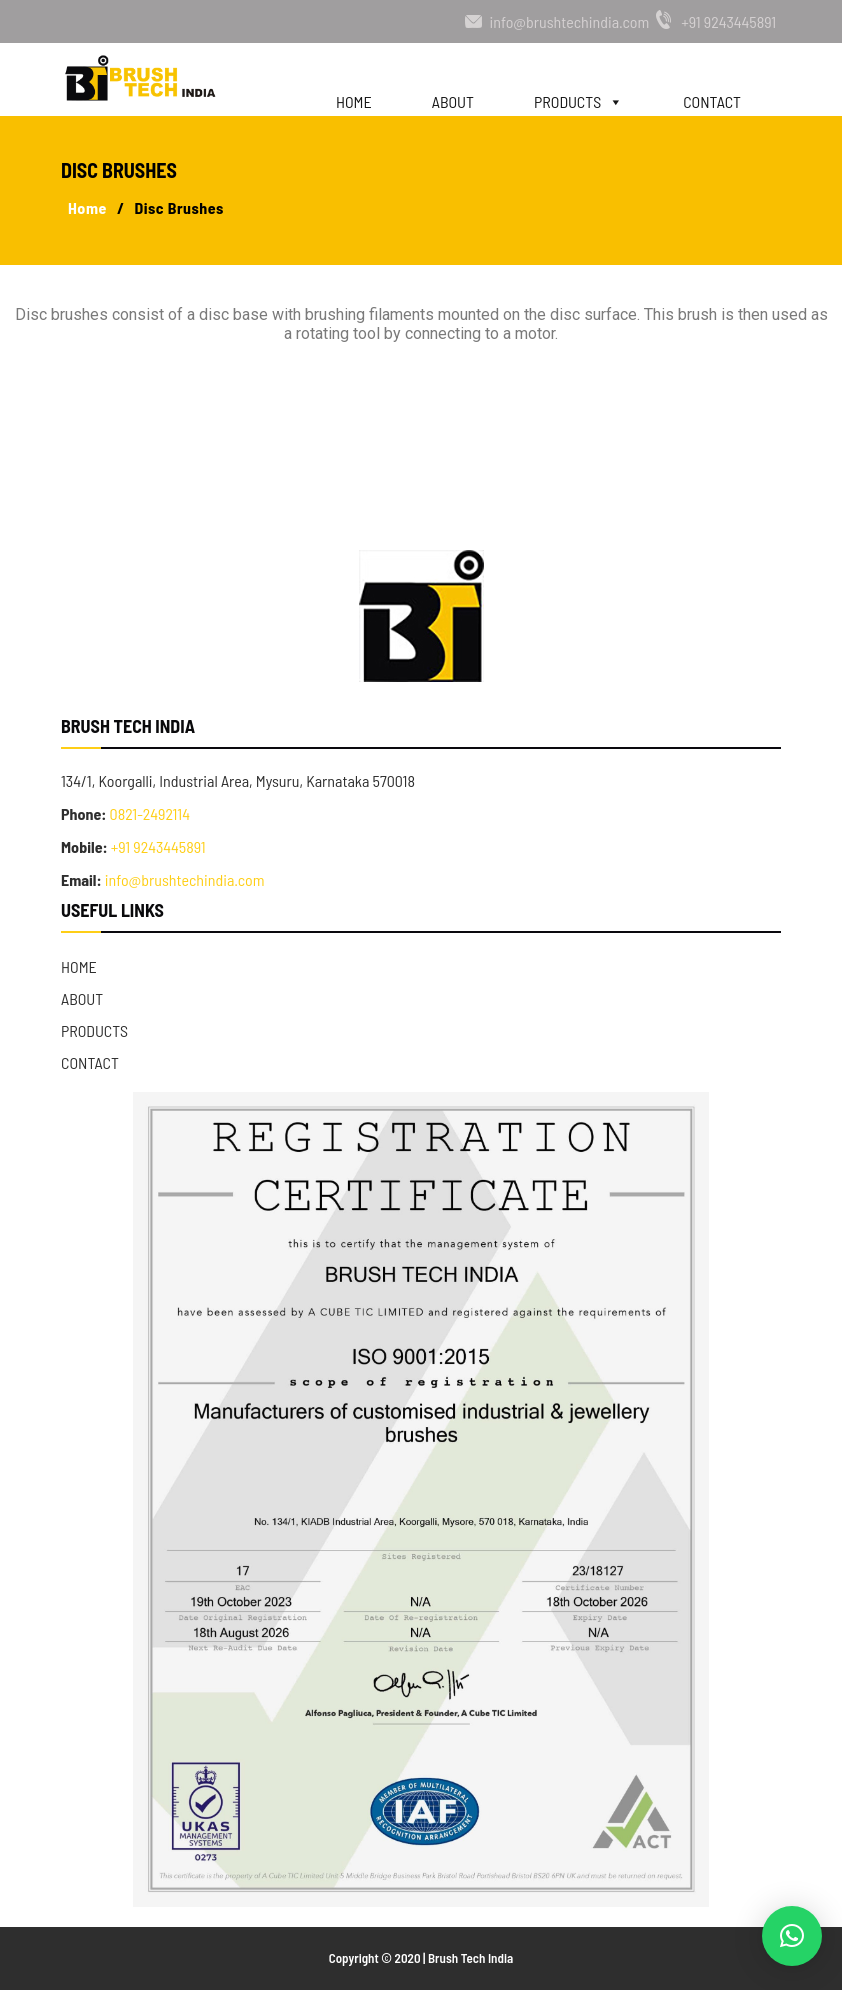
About (453, 99)
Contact (712, 99)
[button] (792, 1936)
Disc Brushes (179, 207)
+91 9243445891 (728, 21)
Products (578, 92)
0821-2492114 (147, 813)
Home (354, 99)
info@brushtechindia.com (570, 21)
